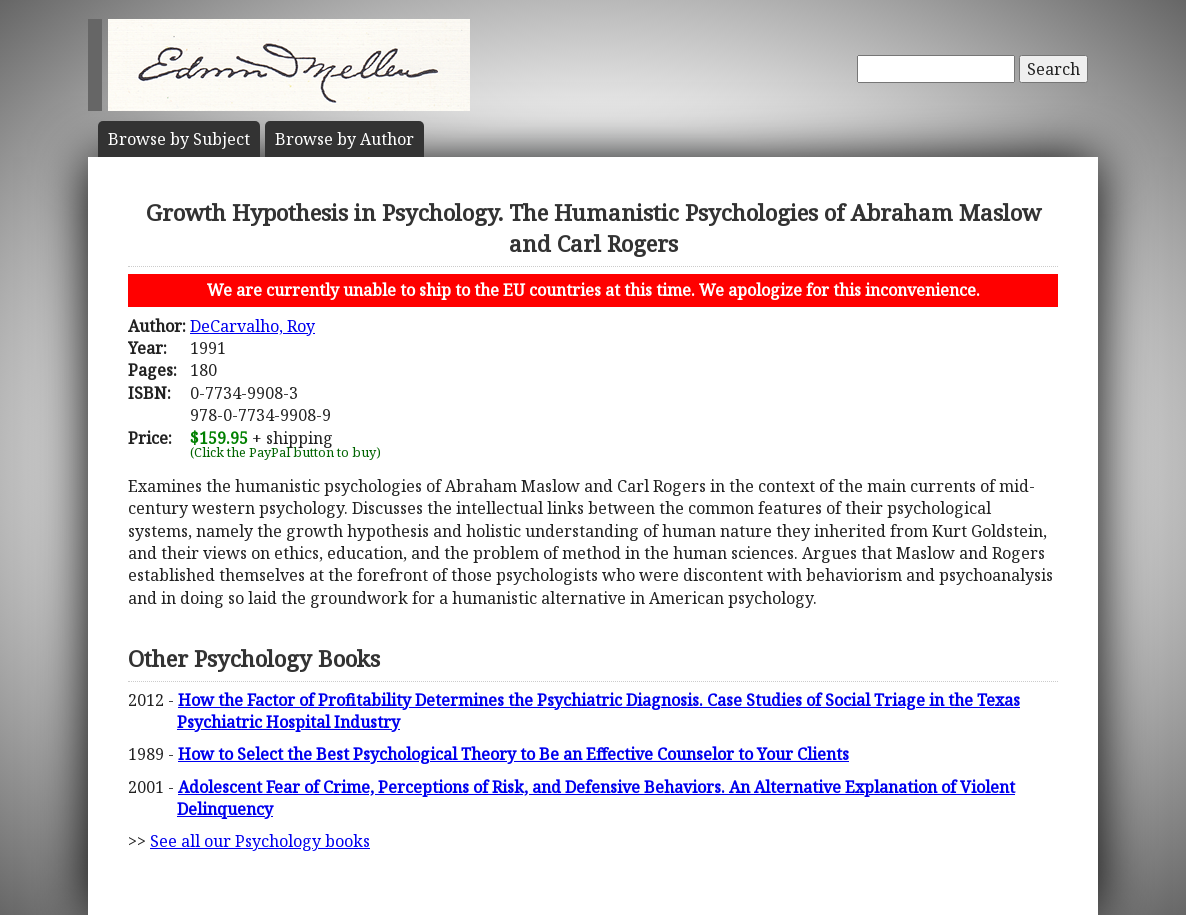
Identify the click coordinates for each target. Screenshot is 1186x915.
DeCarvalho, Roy (252, 326)
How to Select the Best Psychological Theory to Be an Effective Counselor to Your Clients (513, 754)
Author (344, 139)
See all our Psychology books (260, 841)
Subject (179, 139)
